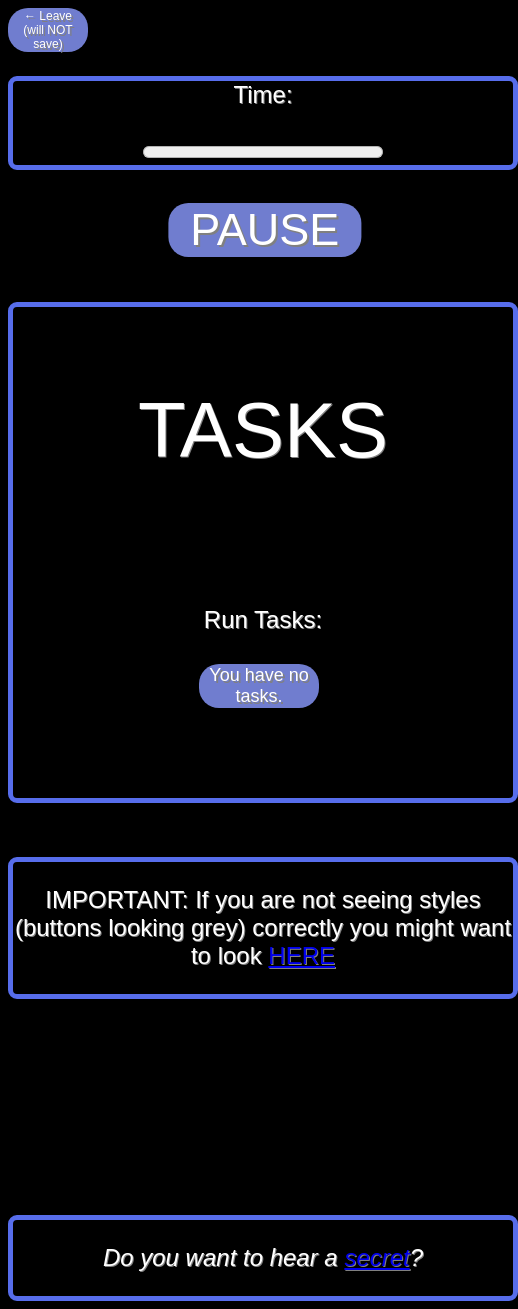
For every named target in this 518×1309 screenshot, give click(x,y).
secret (376, 1257)
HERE (301, 955)
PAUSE (264, 229)
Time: (263, 122)
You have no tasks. (258, 685)
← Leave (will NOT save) (47, 30)
